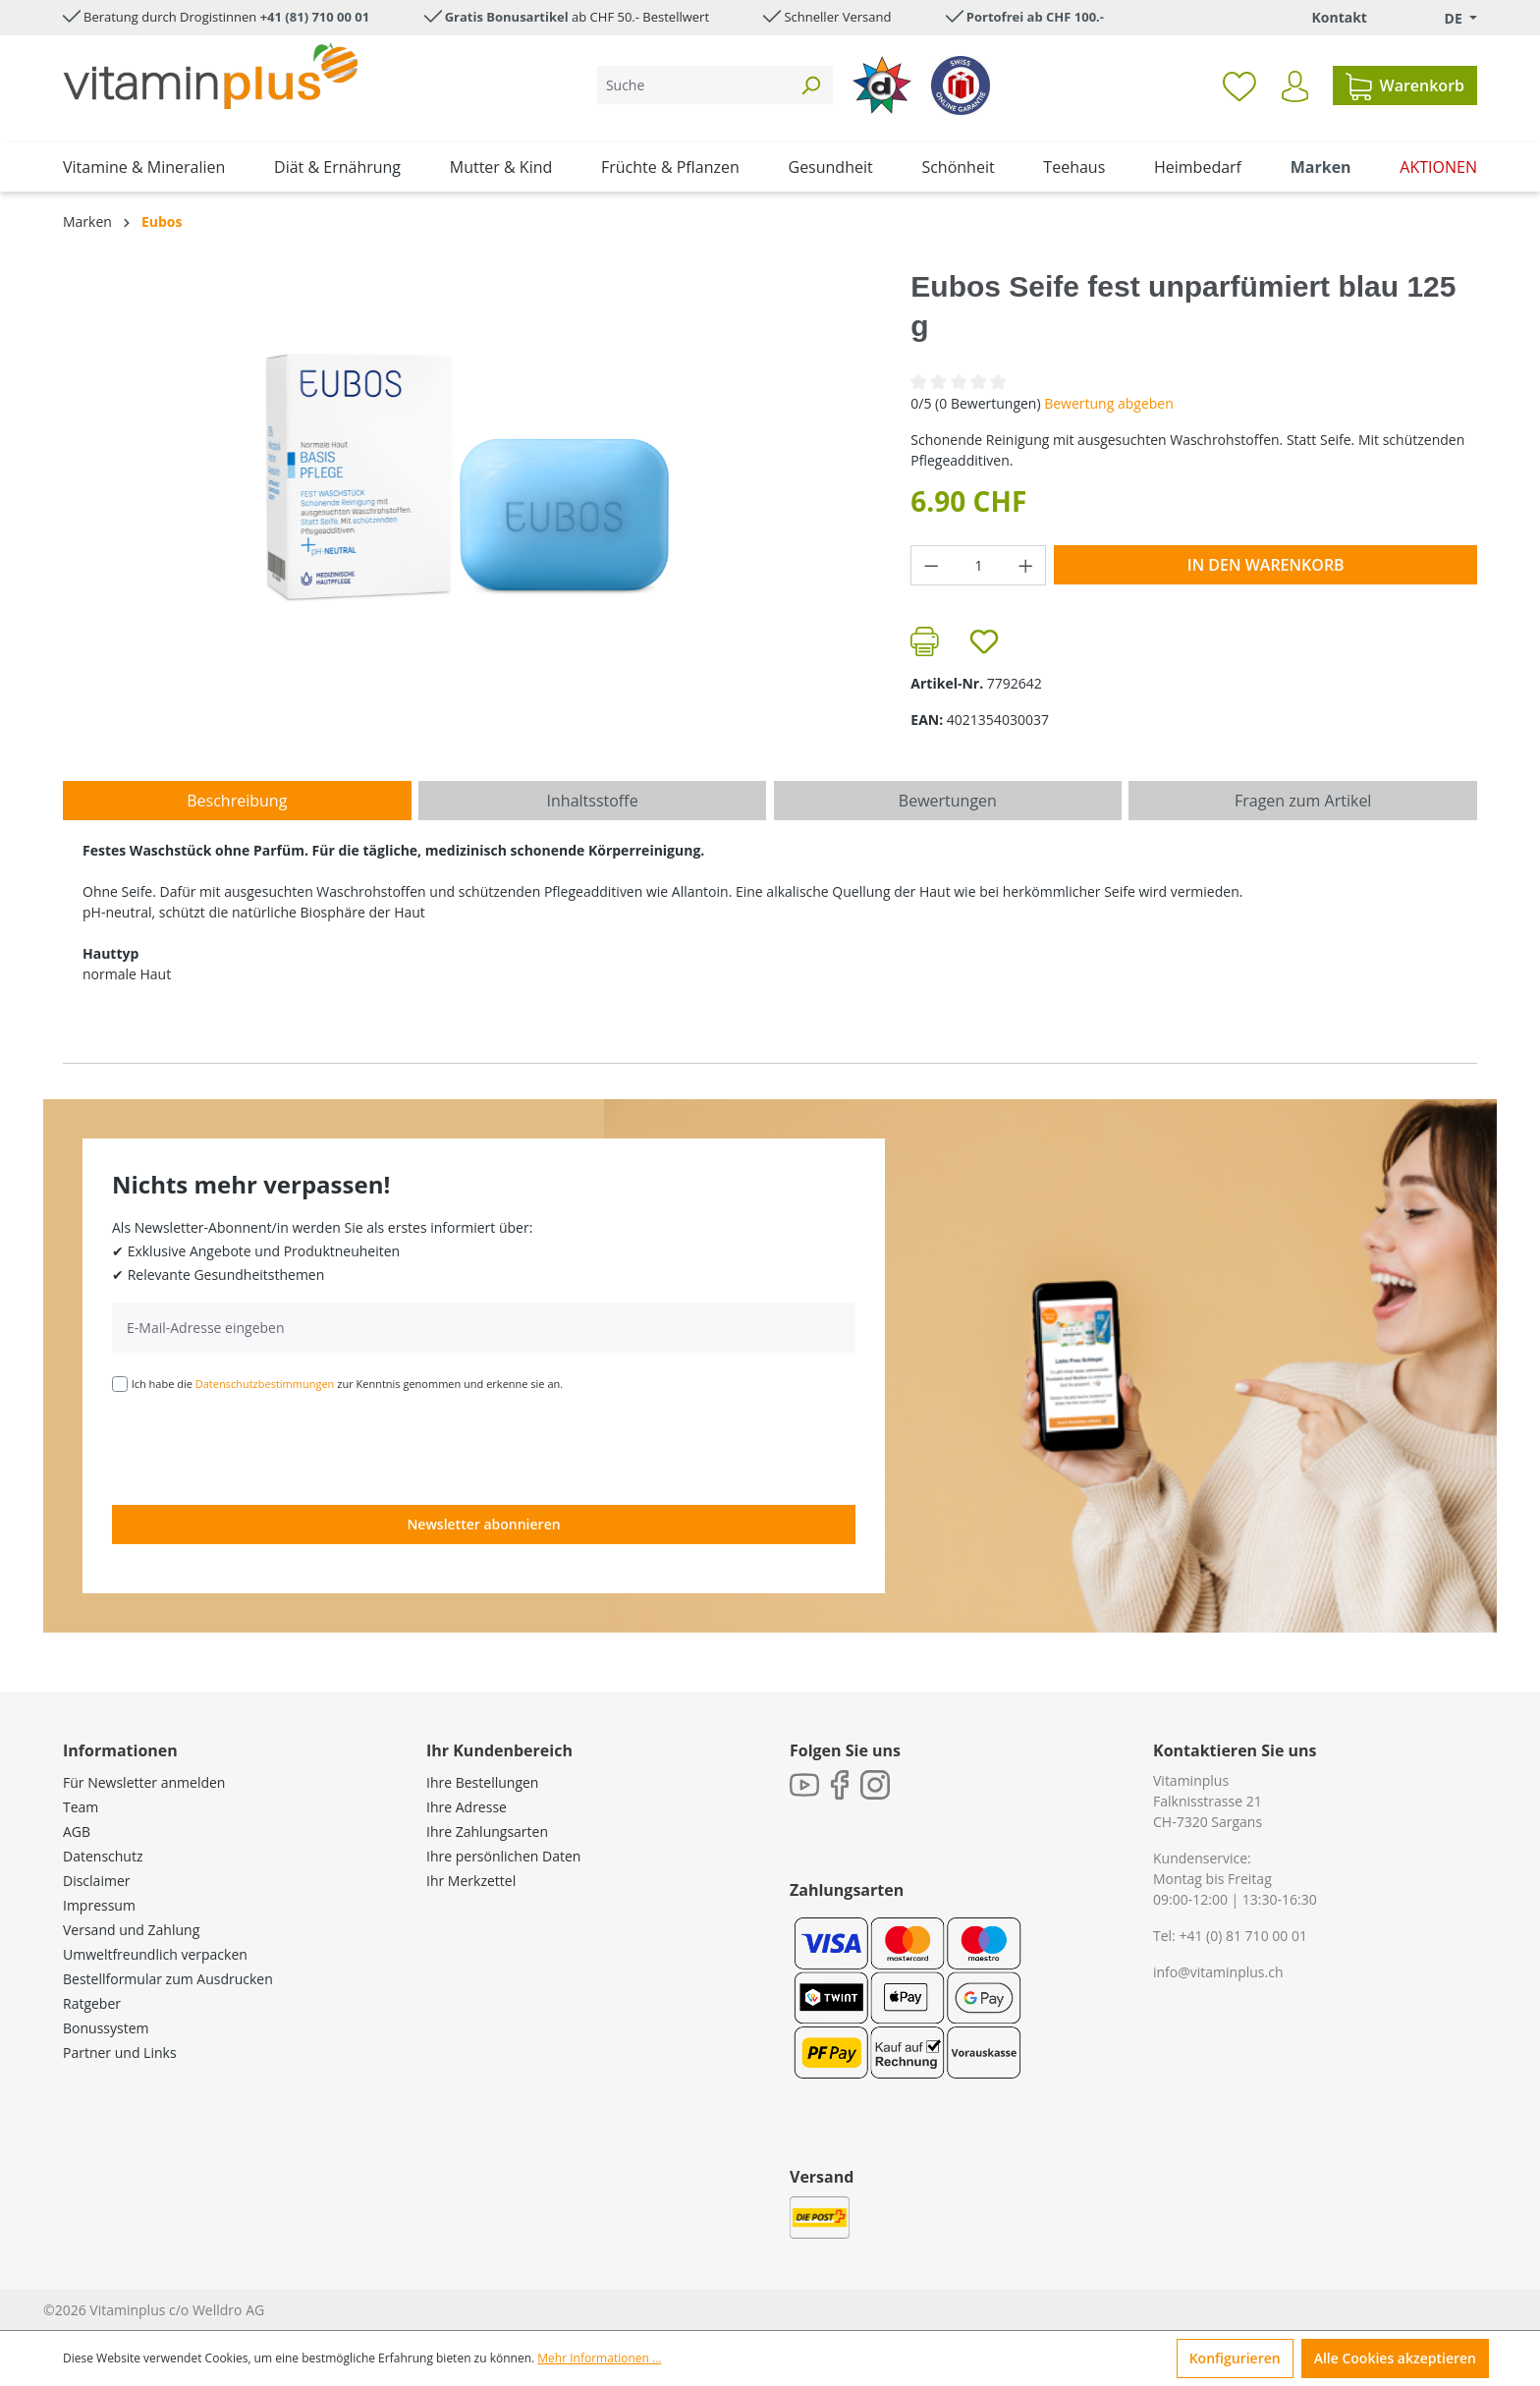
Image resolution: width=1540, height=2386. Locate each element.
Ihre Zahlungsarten (487, 1831)
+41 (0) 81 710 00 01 (1243, 1935)
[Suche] (693, 85)
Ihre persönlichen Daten (503, 1856)
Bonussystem (105, 2028)
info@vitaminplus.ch (1218, 1972)
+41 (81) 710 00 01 (315, 17)
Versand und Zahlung (131, 1929)
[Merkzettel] (1239, 85)
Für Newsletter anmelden (144, 1782)
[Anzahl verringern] (931, 565)
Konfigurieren (1235, 2358)
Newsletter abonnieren (483, 1524)
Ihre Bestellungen (482, 1782)
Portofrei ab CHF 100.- (1035, 17)
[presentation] (261, 1447)
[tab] (237, 800)
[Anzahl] (979, 565)
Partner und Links (120, 2052)
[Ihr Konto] (1295, 86)
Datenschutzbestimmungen (265, 1383)
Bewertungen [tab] (948, 800)
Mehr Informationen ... (599, 2358)
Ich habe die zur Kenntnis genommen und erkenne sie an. (348, 1383)
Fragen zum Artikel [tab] (1303, 800)
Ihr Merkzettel (471, 1880)
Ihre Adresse (466, 1807)
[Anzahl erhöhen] (1026, 565)
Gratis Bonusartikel (507, 17)
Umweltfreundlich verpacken (155, 1954)
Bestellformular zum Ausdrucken (168, 1979)
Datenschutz (102, 1856)
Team (80, 1807)
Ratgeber (92, 2003)
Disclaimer (96, 1880)
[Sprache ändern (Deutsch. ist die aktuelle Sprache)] (1446, 18)
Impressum (99, 1905)
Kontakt (1338, 17)
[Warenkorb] (1405, 85)
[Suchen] (810, 85)
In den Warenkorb (1266, 565)
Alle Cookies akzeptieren (1395, 2358)
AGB (76, 1831)
